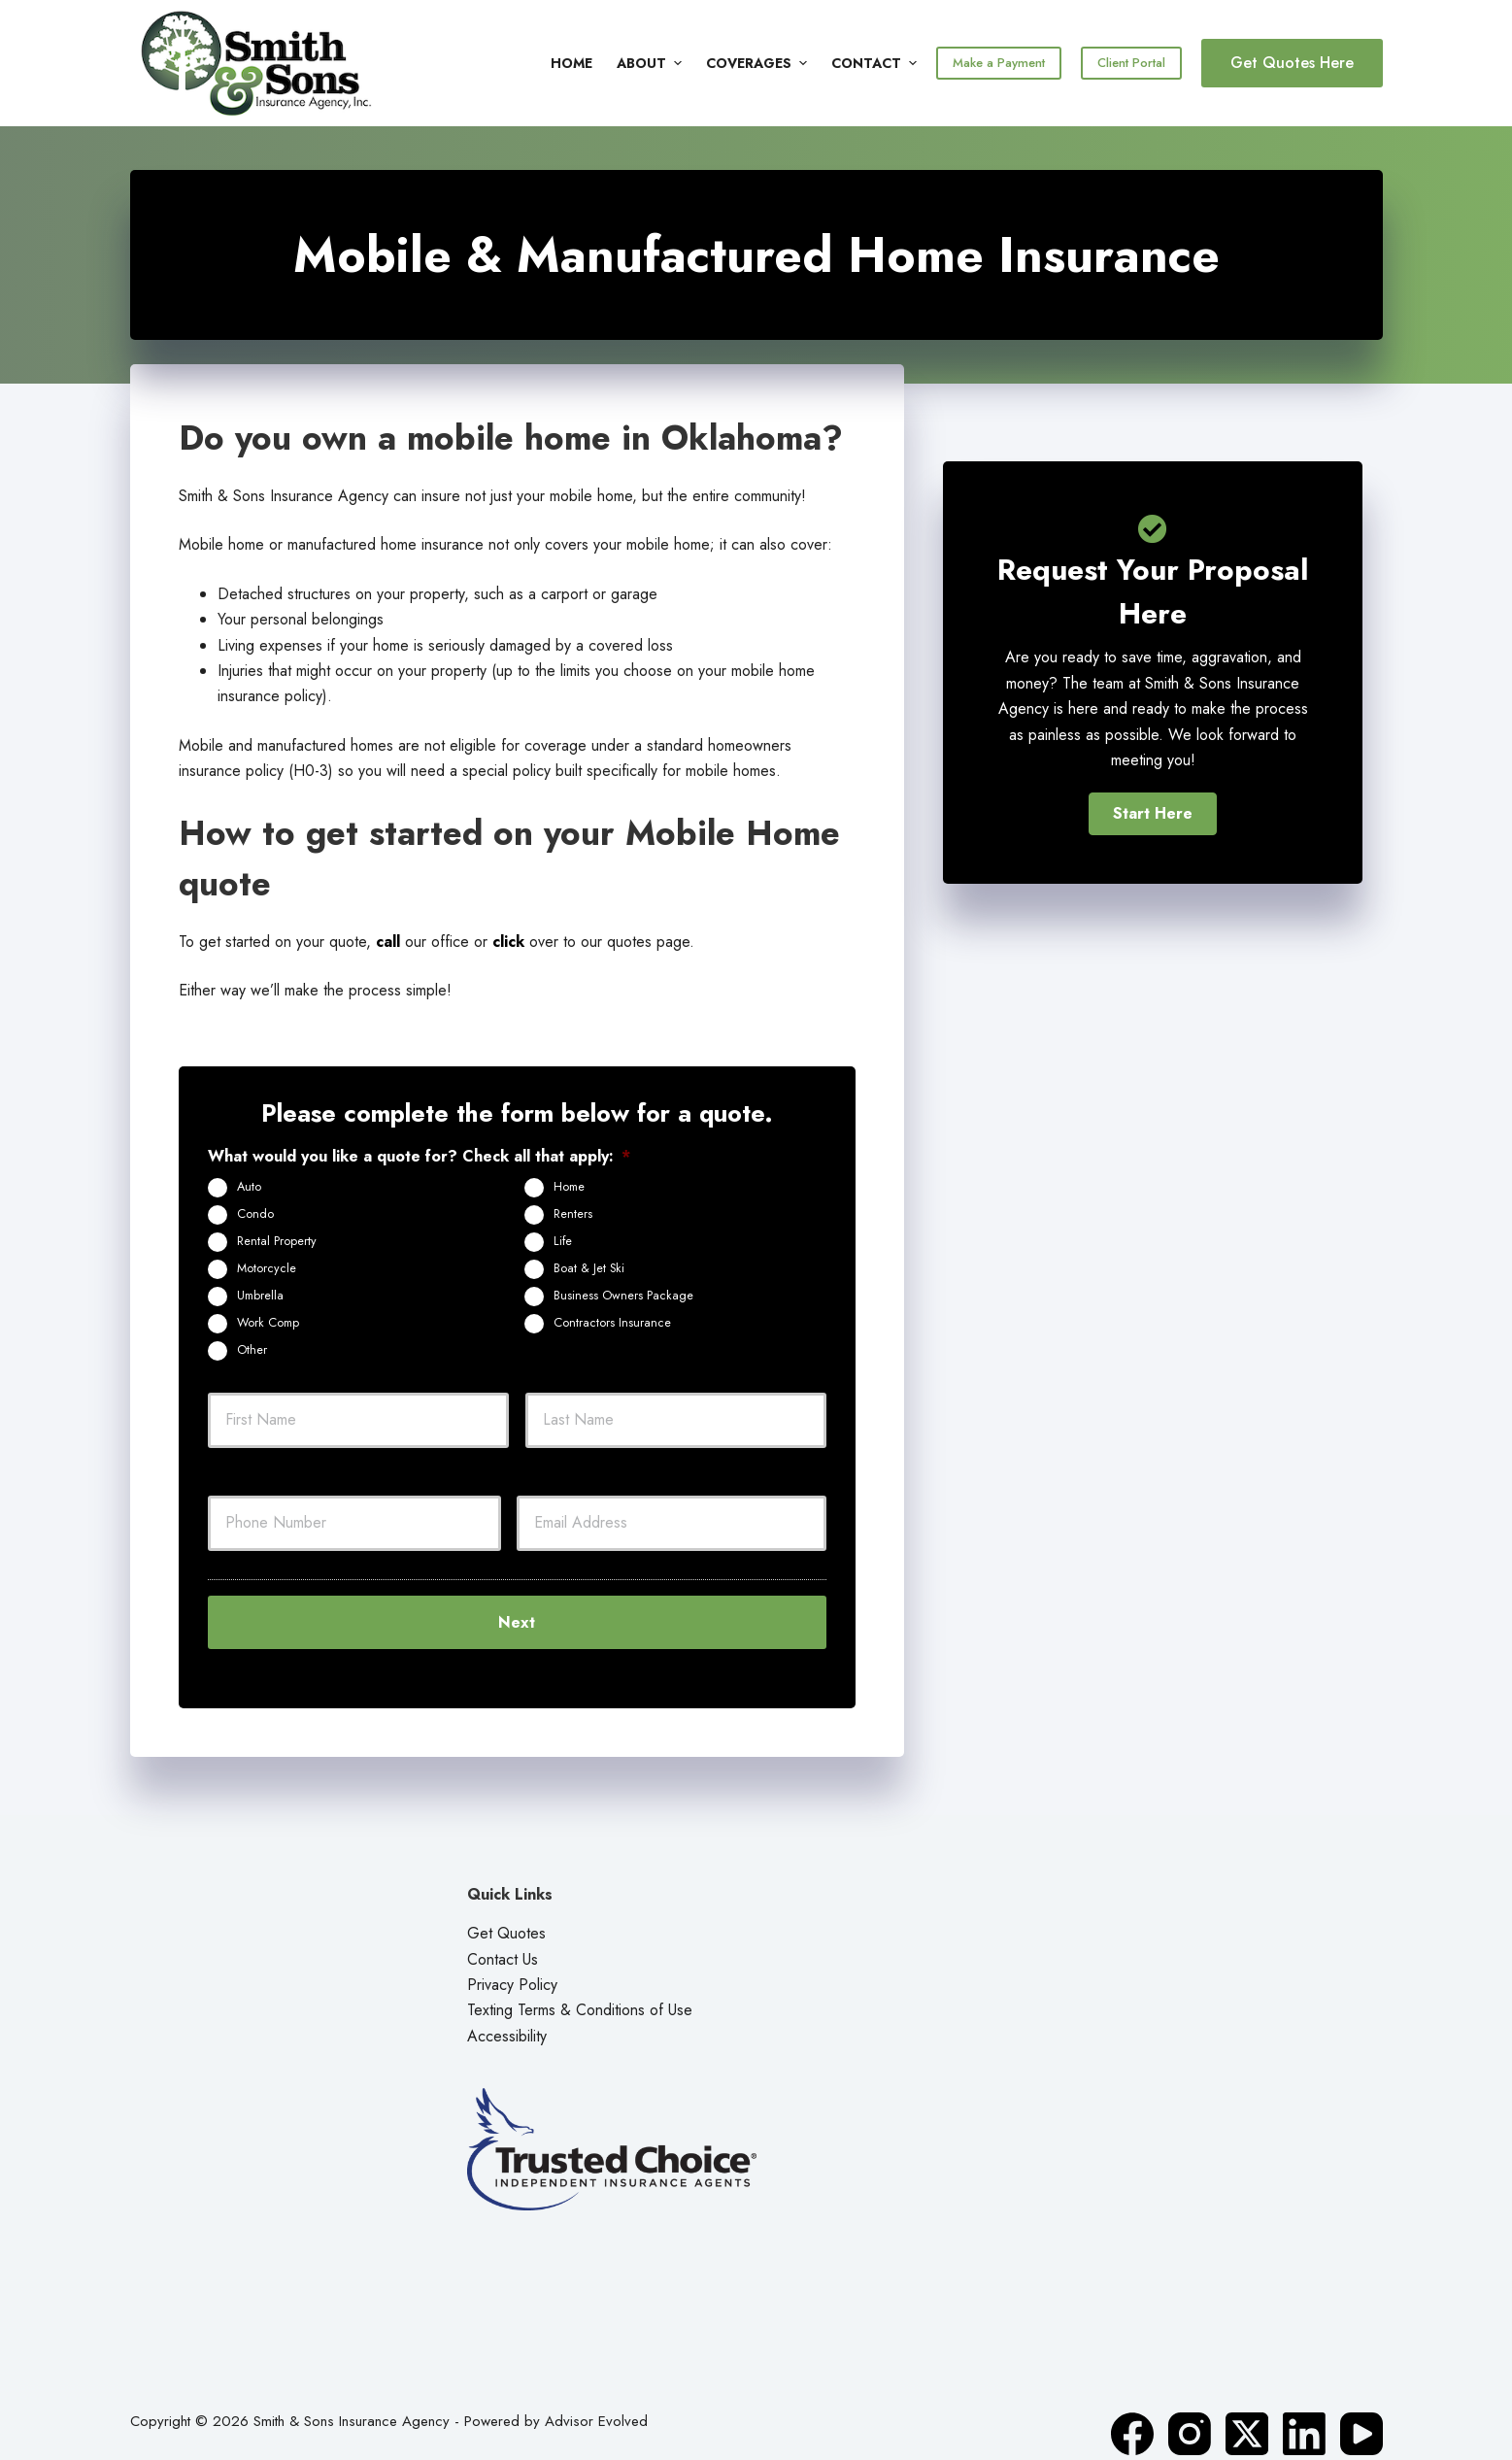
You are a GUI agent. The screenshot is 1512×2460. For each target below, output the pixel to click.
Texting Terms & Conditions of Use (579, 1990)
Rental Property (277, 1241)
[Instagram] (1189, 2414)
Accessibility (507, 2016)
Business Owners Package (623, 1295)
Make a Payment (999, 62)
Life (563, 1241)
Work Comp (268, 1322)
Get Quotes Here (1292, 62)
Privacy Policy (512, 1965)
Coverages (759, 63)
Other (252, 1350)
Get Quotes (506, 1914)
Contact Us (502, 1939)
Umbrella (260, 1295)
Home (571, 63)
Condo (255, 1214)
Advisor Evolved (596, 2401)
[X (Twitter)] (1247, 2414)
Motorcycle (266, 1268)
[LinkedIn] (1304, 2414)
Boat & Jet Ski (589, 1268)
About (652, 63)
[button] (1153, 813)
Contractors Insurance (612, 1322)
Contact (874, 63)
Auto (249, 1187)
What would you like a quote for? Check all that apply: (419, 1157)
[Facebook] (1132, 2414)
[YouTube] (1361, 2414)
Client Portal (1131, 62)
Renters (573, 1214)
